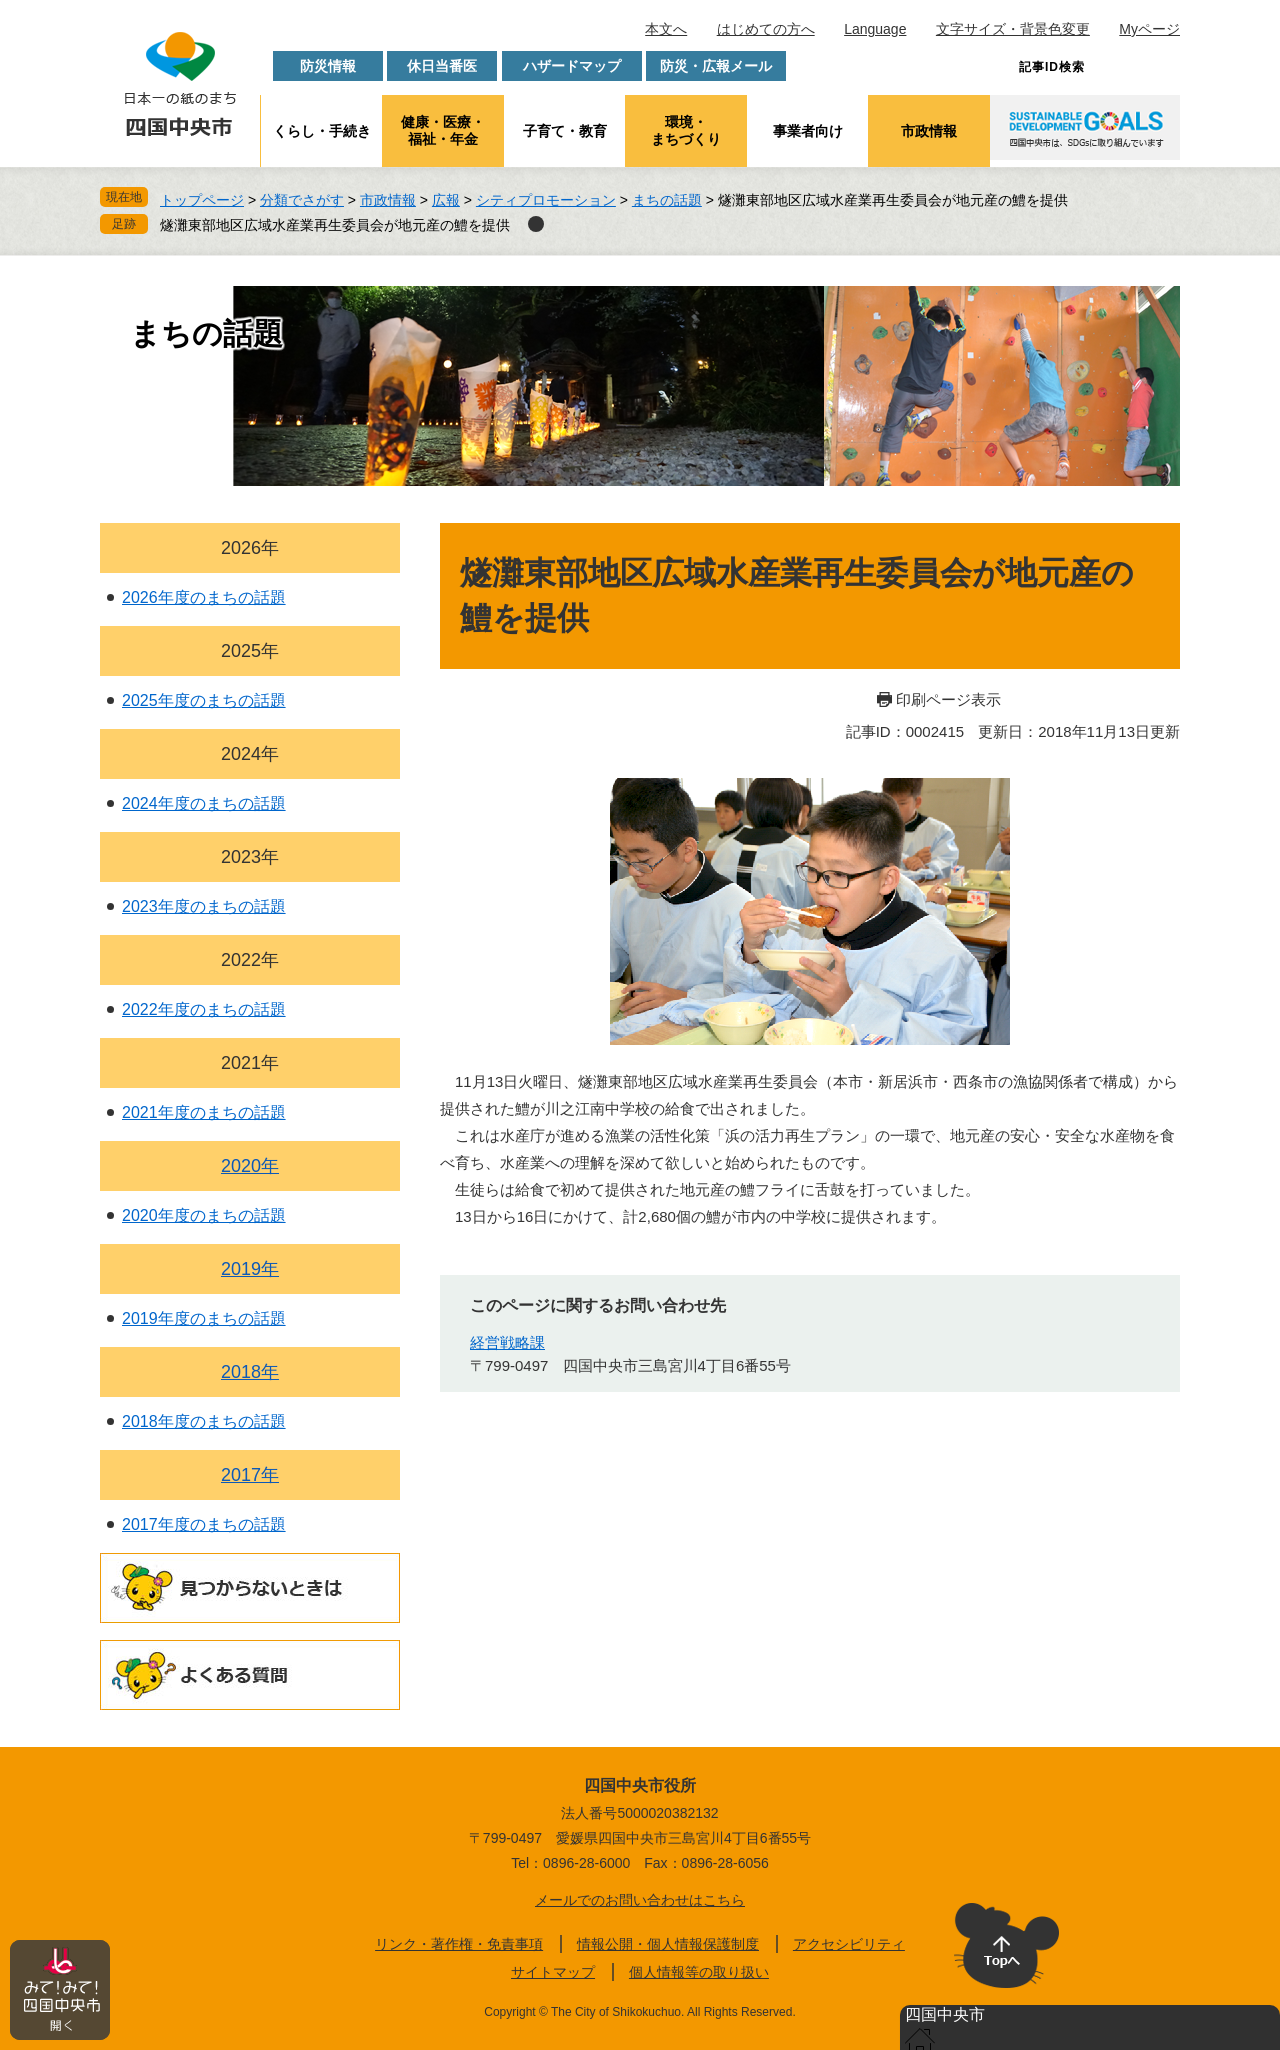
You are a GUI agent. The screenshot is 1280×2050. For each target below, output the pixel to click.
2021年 (250, 1063)
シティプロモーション (546, 200)
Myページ (1149, 29)
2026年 (250, 548)
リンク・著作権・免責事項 (459, 1944)
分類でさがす (302, 200)
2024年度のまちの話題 (204, 803)
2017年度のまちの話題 (204, 1524)
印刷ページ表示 (948, 699)
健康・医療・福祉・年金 (443, 130)
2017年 (250, 1475)
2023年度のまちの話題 (204, 906)
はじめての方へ (766, 29)
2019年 (250, 1269)
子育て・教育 (565, 131)
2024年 (250, 754)
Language (875, 29)
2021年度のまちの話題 (204, 1112)
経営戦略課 (507, 1342)
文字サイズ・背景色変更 (1013, 29)
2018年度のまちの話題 (204, 1421)
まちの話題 (667, 200)
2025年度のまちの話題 (204, 700)
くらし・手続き (322, 131)
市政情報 (929, 131)
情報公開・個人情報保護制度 (668, 1944)
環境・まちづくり (686, 130)
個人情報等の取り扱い (699, 1972)
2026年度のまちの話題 (204, 597)
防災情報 (328, 66)
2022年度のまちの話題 (204, 1009)
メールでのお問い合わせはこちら (640, 1900)
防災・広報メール (716, 66)
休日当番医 (442, 66)
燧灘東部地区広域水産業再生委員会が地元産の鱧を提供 (335, 225)
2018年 (250, 1372)
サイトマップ (553, 1972)
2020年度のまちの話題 (204, 1215)
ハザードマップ (572, 66)
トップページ (202, 200)
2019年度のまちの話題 (204, 1318)
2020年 (250, 1166)
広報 (446, 200)
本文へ (666, 29)
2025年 (250, 651)
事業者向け (808, 131)
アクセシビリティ (849, 1944)
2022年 (250, 960)
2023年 (250, 857)
